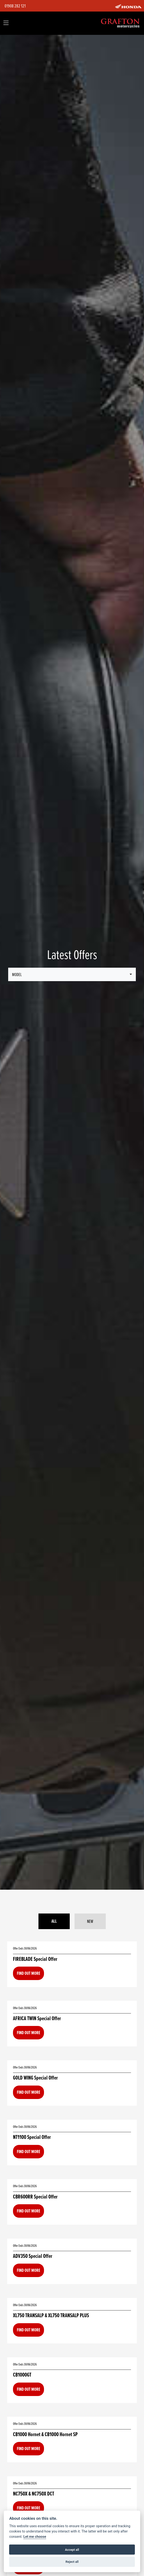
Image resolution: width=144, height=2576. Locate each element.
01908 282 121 (15, 6)
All (54, 1921)
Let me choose (34, 2537)
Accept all (72, 2549)
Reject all (71, 2562)
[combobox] (72, 974)
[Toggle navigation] (6, 23)
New (90, 1921)
